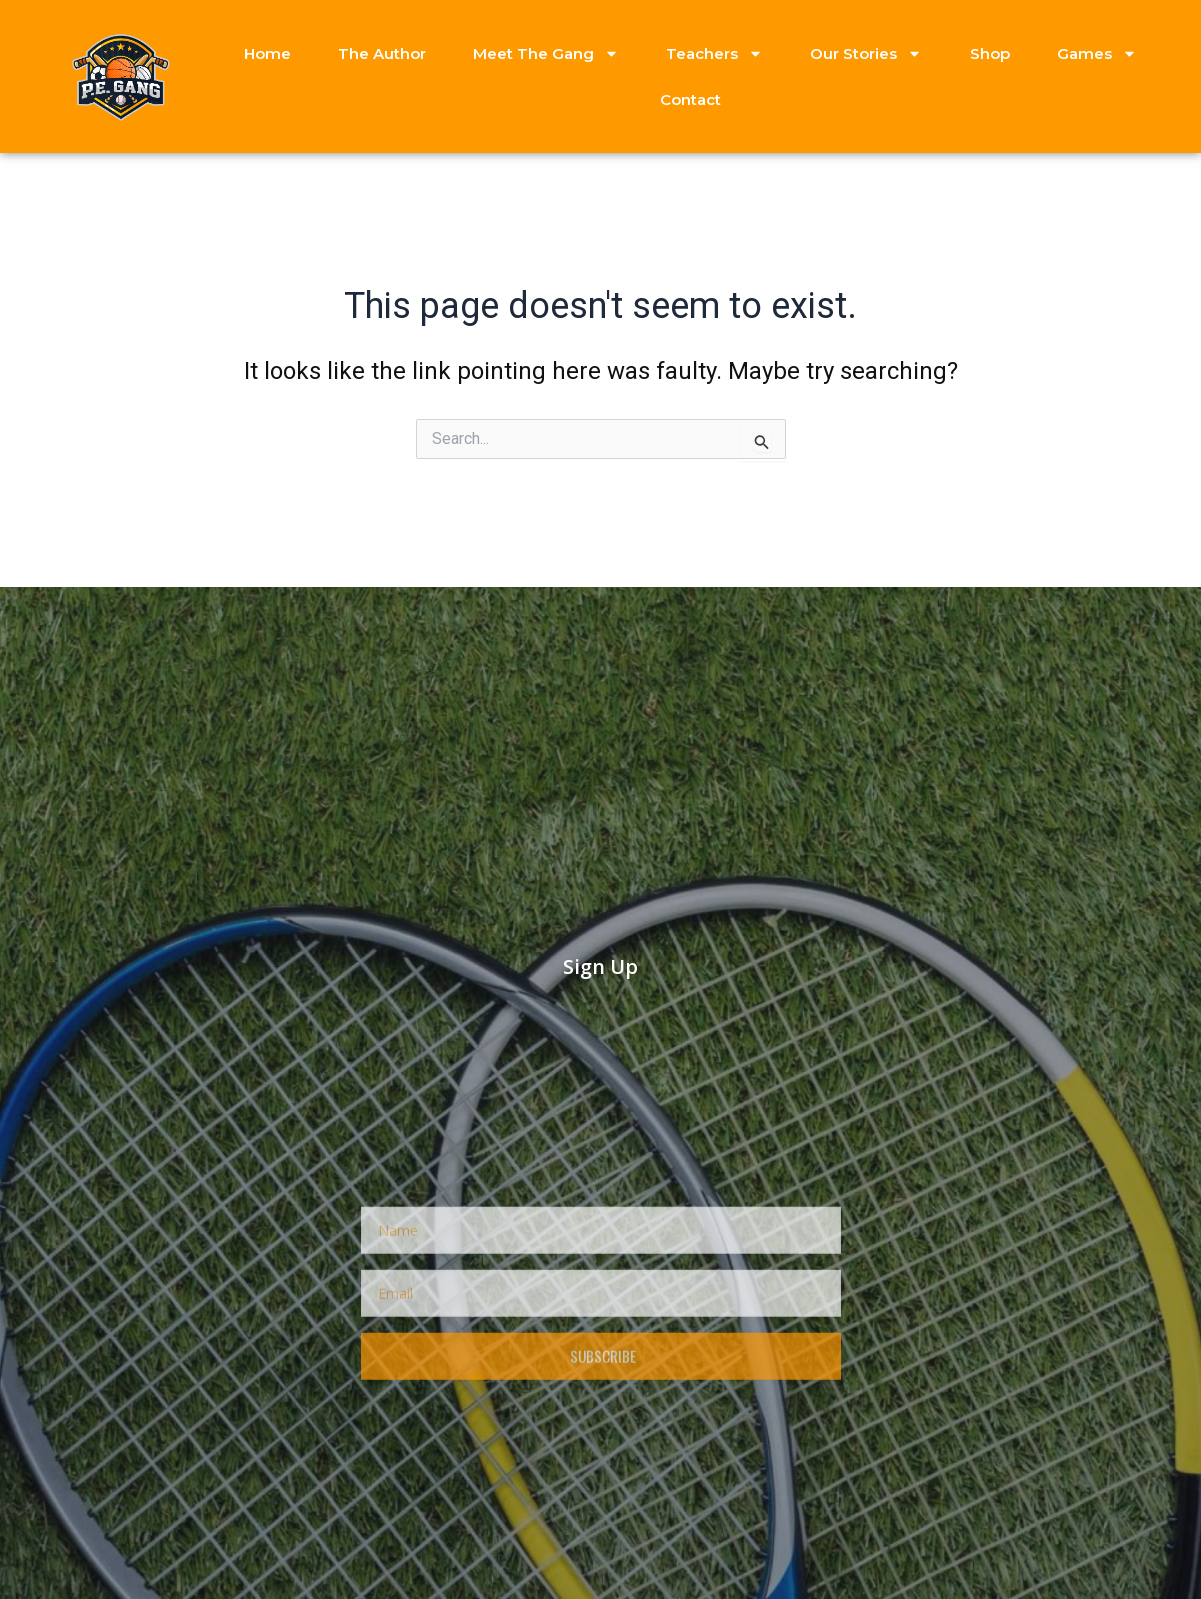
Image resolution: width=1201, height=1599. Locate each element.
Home (267, 53)
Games (1097, 53)
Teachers (714, 53)
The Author (382, 53)
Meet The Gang (546, 53)
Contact (690, 99)
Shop (990, 53)
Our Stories (866, 53)
